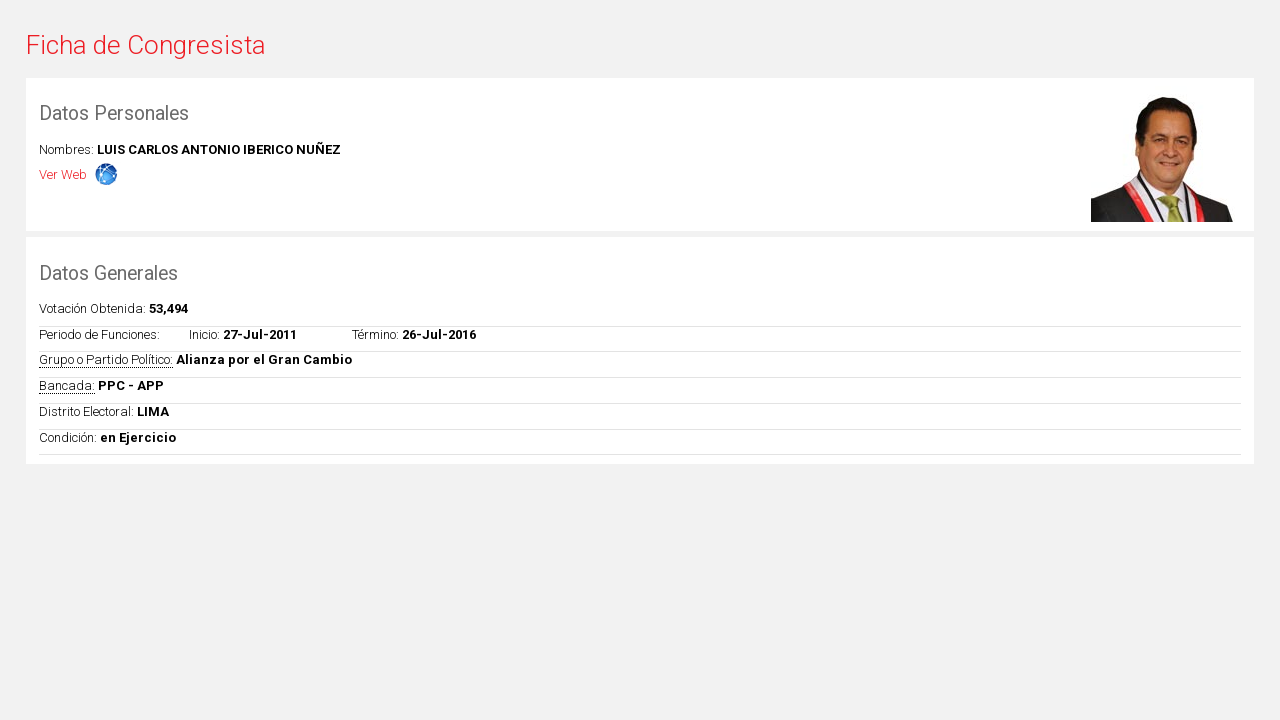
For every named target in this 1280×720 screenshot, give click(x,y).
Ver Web (63, 174)
